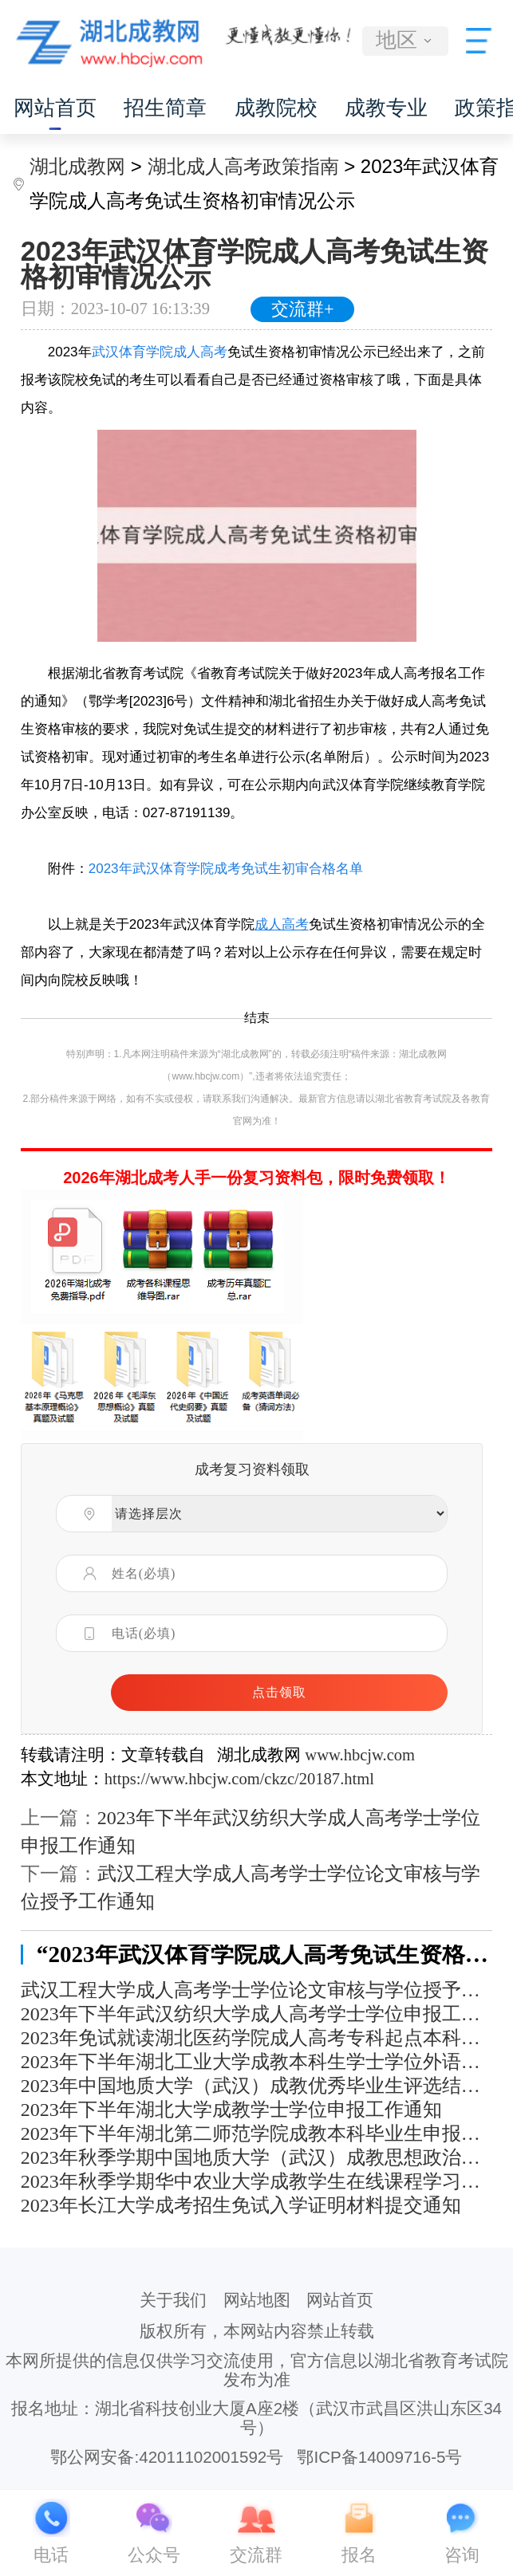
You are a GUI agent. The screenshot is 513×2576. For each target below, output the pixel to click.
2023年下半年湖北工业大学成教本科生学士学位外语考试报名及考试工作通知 (257, 2061)
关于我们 (173, 2300)
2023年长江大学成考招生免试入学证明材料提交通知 (241, 2205)
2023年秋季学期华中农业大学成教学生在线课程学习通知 (257, 2181)
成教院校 (276, 107)
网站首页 (55, 107)
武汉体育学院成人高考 (159, 352)
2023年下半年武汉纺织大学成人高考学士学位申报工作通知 (257, 2014)
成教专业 (386, 107)
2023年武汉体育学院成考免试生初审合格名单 (226, 868)
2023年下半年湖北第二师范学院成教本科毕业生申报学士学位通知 (257, 2133)
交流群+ (302, 309)
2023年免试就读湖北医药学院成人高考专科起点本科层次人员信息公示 (257, 2037)
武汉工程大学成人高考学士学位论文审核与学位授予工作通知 (257, 1990)
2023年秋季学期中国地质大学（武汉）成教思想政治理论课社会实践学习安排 (257, 2157)
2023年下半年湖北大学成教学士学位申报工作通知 (231, 2109)
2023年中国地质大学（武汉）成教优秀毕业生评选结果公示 (257, 2085)
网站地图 (256, 2300)
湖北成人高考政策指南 (243, 166)
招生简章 (165, 107)
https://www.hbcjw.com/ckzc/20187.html (239, 1778)
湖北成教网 (77, 166)
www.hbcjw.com (360, 1755)
